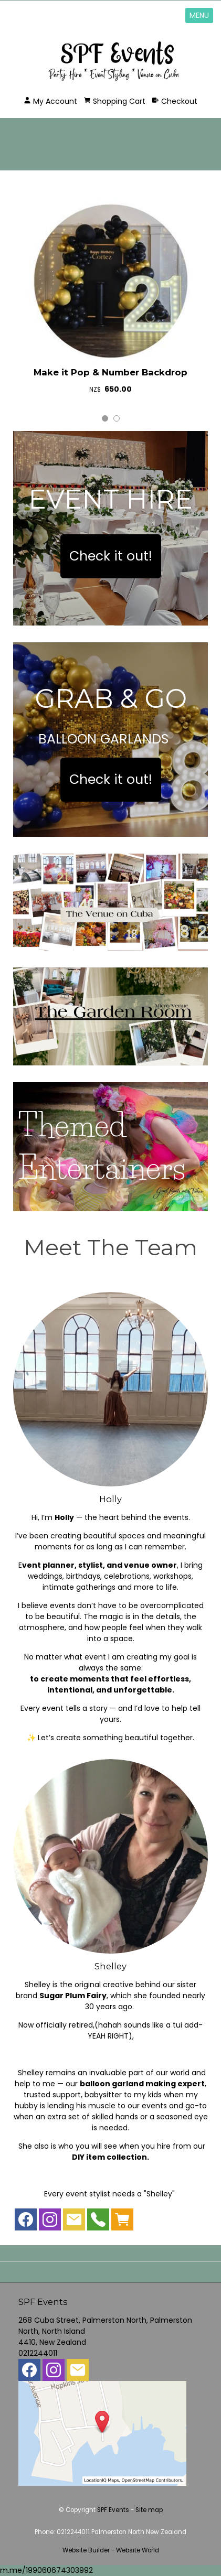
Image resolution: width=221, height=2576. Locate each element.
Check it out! (110, 556)
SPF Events (113, 2510)
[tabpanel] (110, 299)
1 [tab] (105, 418)
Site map (149, 2510)
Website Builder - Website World (110, 2550)
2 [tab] (116, 418)
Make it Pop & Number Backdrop (110, 372)
